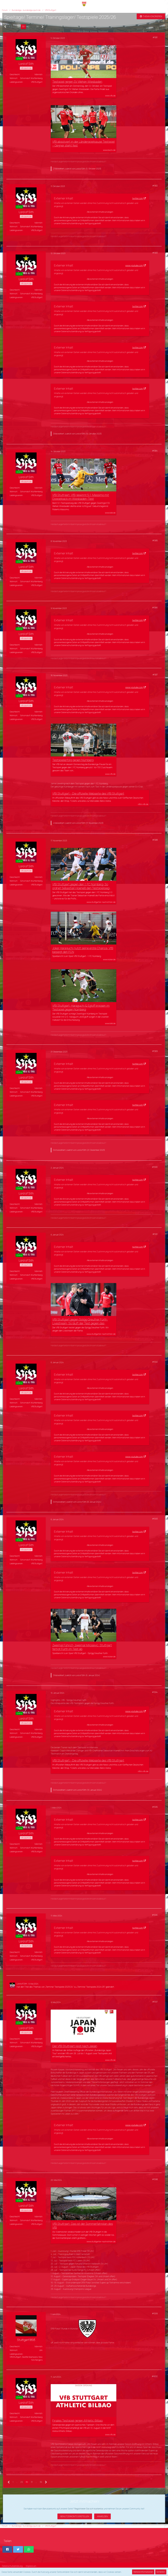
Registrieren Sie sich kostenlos (88, 2508)
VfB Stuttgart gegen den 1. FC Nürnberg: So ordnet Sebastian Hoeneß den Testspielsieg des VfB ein (80, 886)
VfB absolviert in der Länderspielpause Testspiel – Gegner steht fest (83, 143)
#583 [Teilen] (155, 252)
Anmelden (102, 2516)
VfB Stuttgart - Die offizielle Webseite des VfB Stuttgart (88, 793)
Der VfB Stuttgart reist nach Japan (74, 2046)
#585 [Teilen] (155, 540)
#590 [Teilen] (155, 1167)
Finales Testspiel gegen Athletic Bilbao (77, 2420)
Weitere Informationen (143, 2571)
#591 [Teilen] (155, 1234)
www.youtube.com (134, 265)
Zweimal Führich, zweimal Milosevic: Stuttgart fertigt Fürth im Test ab (82, 1647)
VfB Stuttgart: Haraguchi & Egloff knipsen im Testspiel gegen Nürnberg (81, 1007)
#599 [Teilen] (155, 2313)
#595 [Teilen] (155, 1806)
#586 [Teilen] (155, 607)
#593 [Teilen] (155, 1518)
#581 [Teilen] (155, 37)
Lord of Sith (80, 168)
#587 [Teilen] (155, 674)
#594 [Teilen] (155, 1692)
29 (18, 26)
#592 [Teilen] (155, 1361)
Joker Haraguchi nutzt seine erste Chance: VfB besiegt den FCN (82, 950)
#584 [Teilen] (155, 450)
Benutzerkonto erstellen (74, 2516)
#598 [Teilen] (155, 2179)
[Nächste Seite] (42, 26)
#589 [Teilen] (155, 1051)
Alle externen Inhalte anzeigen (100, 211)
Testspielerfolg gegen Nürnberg (73, 760)
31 (28, 26)
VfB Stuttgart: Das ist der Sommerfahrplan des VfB (82, 2225)
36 (37, 26)
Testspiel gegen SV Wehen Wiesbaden (77, 82)
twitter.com (137, 198)
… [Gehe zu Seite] (13, 26)
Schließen (161, 2571)
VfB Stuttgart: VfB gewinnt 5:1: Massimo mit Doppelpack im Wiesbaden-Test (80, 497)
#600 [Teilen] (155, 2376)
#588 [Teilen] (155, 839)
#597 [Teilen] (155, 2001)
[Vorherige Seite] (5, 26)
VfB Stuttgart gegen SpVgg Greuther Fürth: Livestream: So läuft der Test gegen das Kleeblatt (80, 1321)
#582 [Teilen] (155, 185)
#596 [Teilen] (155, 1914)
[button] (4, 4)
